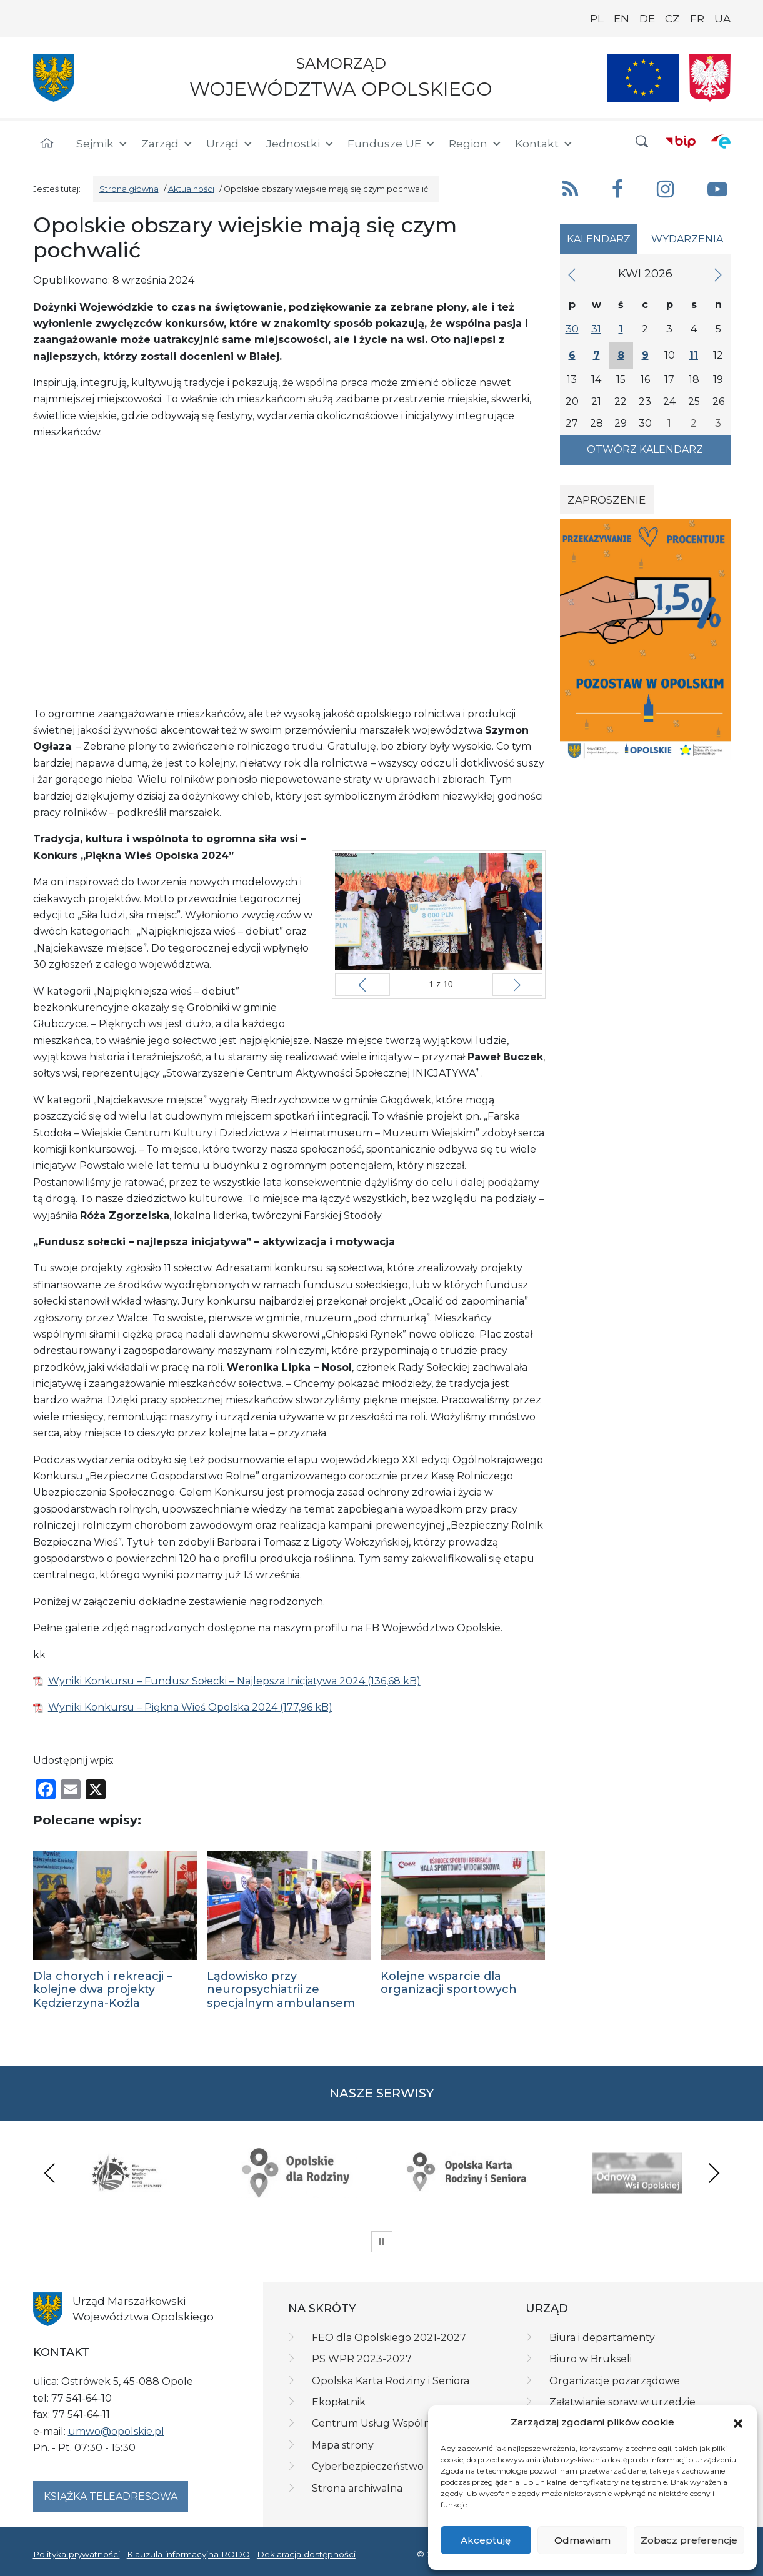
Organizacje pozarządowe (614, 2381)
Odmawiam (582, 2540)
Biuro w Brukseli (590, 2359)
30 (572, 329)
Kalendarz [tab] (599, 239)
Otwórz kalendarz (645, 449)
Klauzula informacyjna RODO (188, 2554)
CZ (672, 18)
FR (697, 18)
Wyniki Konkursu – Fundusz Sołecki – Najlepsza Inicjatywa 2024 (206, 1681)
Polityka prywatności (76, 2554)
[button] (738, 2423)
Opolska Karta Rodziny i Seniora (390, 2381)
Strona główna (129, 189)
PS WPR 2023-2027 (362, 2359)
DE (647, 18)
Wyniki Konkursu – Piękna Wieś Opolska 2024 (162, 1707)
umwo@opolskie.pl (116, 2431)
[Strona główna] (47, 143)
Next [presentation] (713, 2173)
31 (596, 329)
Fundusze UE (391, 143)
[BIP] (681, 141)
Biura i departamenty (602, 2338)
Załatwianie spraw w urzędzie (622, 2402)
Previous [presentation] (50, 2173)
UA (722, 18)
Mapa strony (343, 2445)
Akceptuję (486, 2540)
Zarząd (167, 143)
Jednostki (300, 143)
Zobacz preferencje (689, 2540)
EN (621, 18)
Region (475, 143)
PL (597, 18)
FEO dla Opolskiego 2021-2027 (389, 2338)
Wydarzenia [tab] (687, 239)
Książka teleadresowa (110, 2496)
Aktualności (191, 189)
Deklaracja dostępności (306, 2554)
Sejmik (102, 143)
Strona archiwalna (357, 2488)
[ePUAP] (721, 141)
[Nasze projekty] (643, 78)
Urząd (230, 143)
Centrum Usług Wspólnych (380, 2423)
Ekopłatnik (339, 2402)
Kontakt (544, 143)
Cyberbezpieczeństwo (368, 2466)
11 (693, 355)
